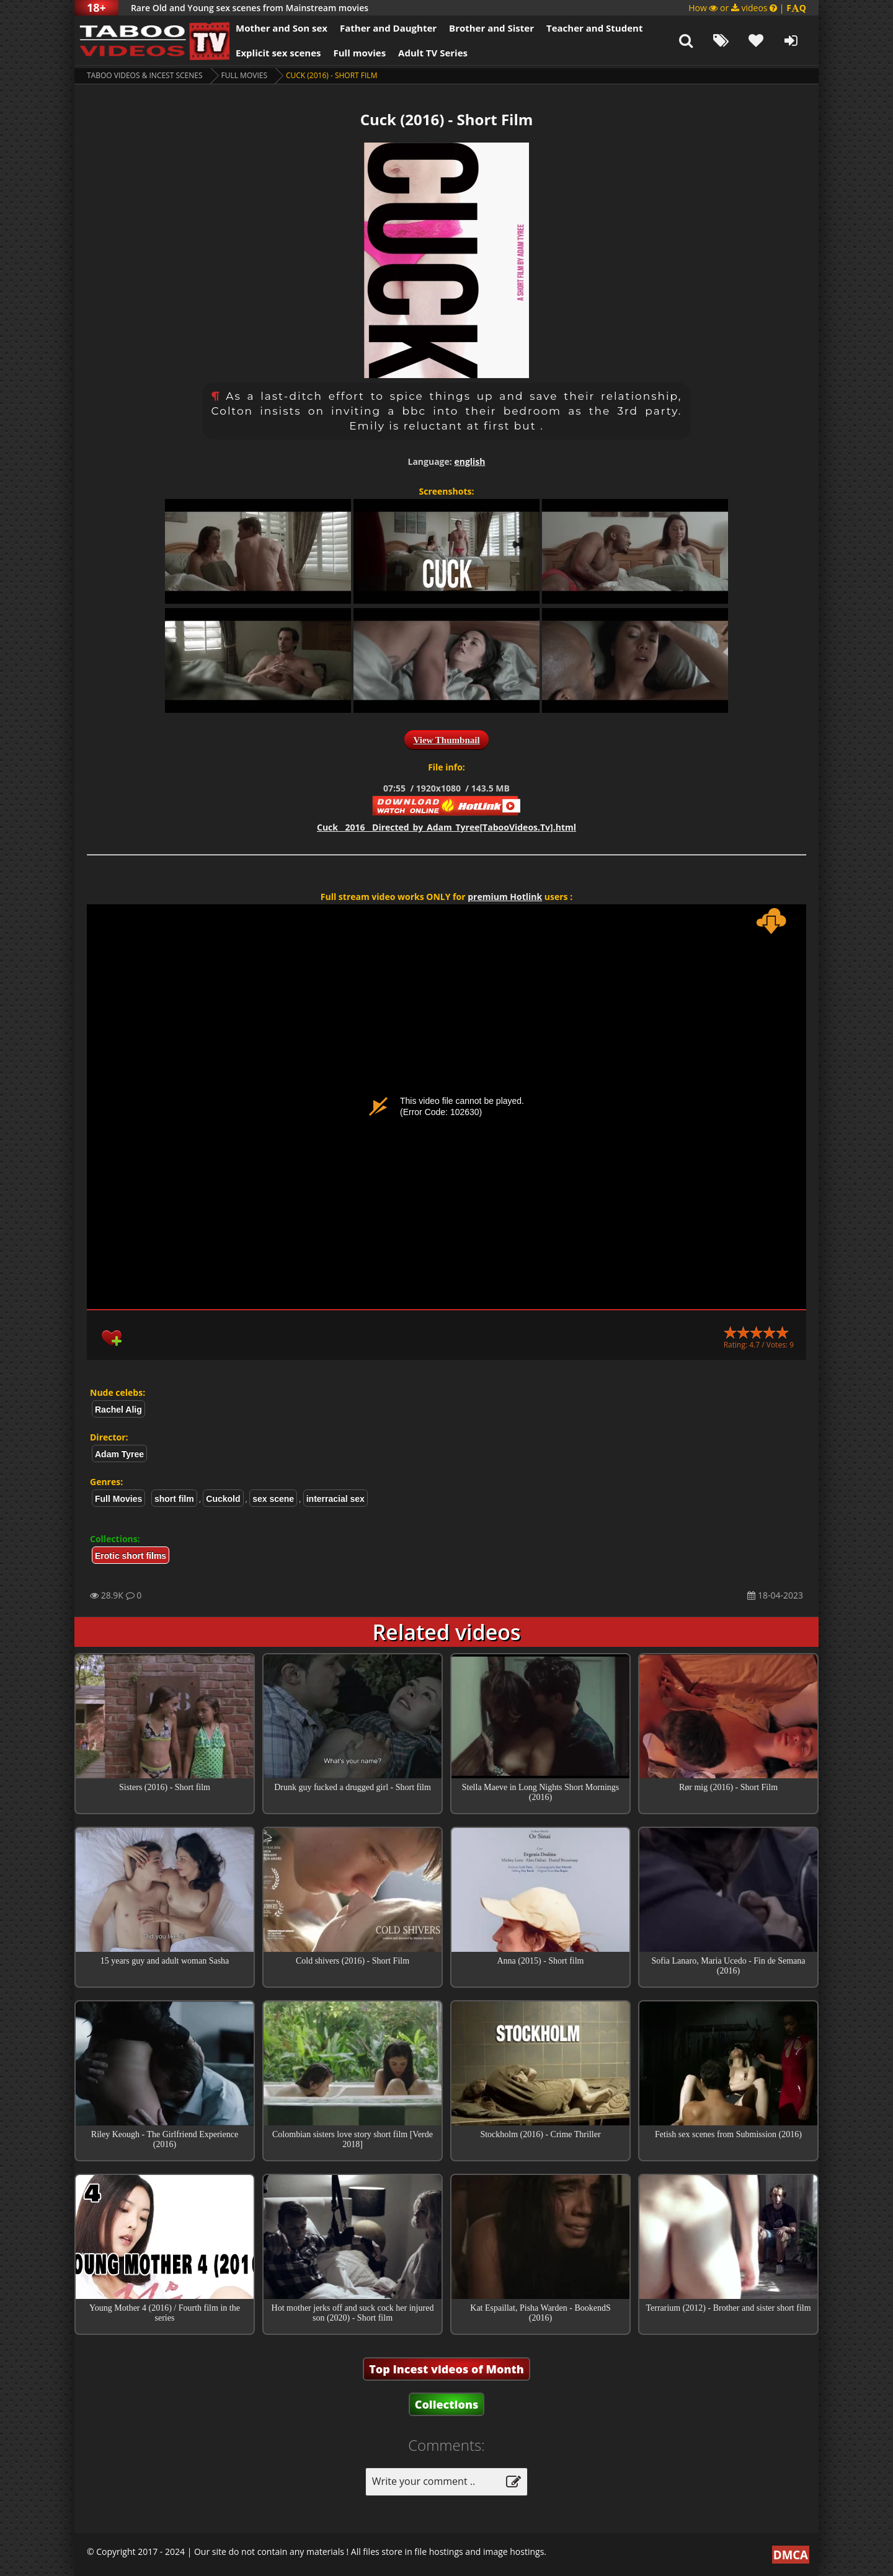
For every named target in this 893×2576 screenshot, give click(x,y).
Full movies (360, 52)
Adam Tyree (119, 1454)
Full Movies (244, 75)
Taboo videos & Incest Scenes (145, 75)
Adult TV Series (433, 52)
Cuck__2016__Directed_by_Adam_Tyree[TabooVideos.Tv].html (446, 827)
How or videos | (747, 8)
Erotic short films (130, 1556)
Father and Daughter (388, 28)
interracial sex (335, 1499)
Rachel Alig (118, 1409)
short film (174, 1499)
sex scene (273, 1499)
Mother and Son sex (281, 28)
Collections (447, 2404)
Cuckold (223, 1499)
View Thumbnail (446, 740)
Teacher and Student (594, 28)
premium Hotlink (505, 896)
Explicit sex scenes (278, 52)
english (469, 461)
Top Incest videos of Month (446, 2369)
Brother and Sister (491, 28)
